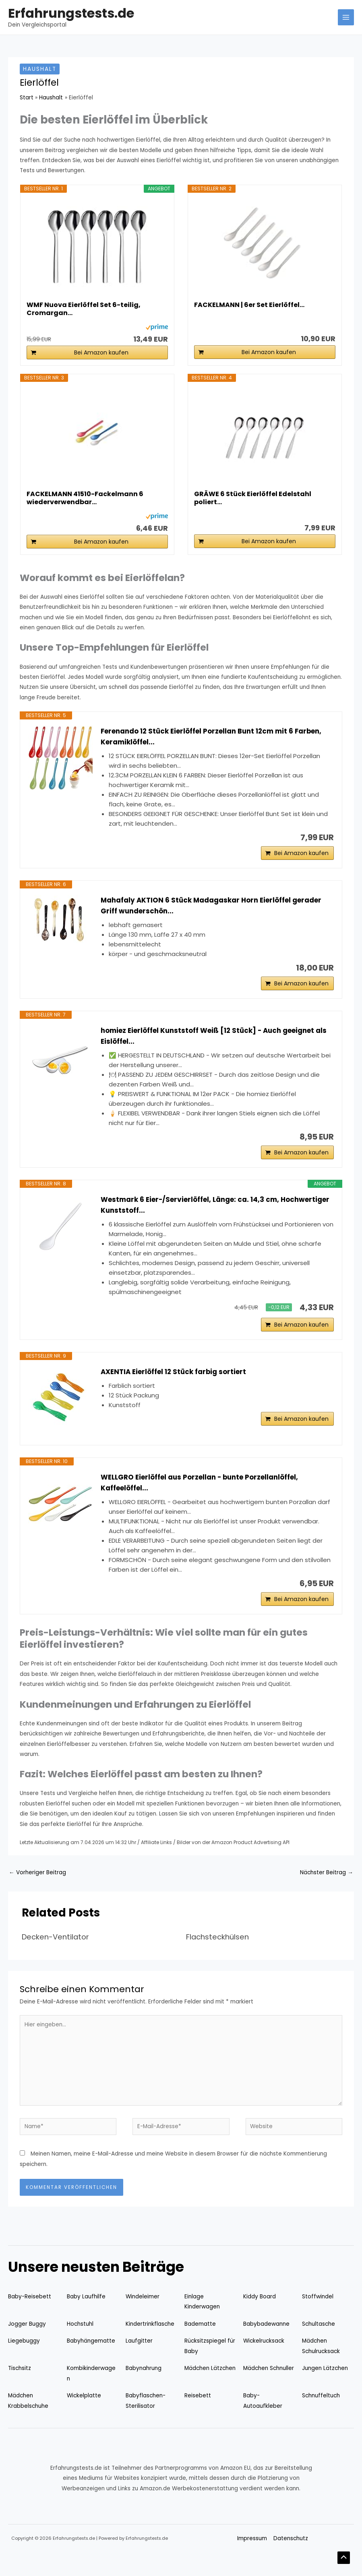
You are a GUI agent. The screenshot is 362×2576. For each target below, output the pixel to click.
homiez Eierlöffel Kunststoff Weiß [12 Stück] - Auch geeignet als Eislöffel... (216, 1044)
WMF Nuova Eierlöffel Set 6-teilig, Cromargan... (84, 309)
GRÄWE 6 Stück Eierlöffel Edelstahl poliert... (252, 498)
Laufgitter (139, 2360)
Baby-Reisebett (29, 2316)
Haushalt (39, 69)
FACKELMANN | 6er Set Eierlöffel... (249, 305)
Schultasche (318, 2343)
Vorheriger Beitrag (37, 1892)
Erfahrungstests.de (71, 13)
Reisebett (197, 2415)
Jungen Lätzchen (325, 2387)
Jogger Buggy (27, 2343)
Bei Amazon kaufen (101, 352)
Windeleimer (142, 2316)
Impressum (252, 2558)
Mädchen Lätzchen (210, 2387)
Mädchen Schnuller (268, 2387)
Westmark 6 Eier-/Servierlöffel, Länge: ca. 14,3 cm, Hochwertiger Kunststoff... (196, 1217)
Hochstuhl (80, 2343)
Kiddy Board (259, 2316)
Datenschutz (290, 2558)
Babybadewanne (266, 2343)
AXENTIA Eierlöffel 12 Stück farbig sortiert (178, 1387)
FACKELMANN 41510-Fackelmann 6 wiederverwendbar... (85, 498)
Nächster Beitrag (326, 1892)
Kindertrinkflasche (150, 2343)
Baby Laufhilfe (86, 2316)
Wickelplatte (84, 2415)
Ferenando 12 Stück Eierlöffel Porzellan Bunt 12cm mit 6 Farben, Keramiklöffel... (204, 737)
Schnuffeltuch (321, 2415)
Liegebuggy (24, 2360)
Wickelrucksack (263, 2360)
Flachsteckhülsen (217, 1956)
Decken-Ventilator (55, 1956)
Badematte (200, 2343)
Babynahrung (143, 2387)
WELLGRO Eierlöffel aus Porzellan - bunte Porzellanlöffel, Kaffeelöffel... (208, 1498)
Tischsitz (19, 2387)
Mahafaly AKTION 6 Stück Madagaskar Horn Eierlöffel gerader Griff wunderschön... (202, 910)
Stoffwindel (317, 2316)
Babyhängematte (91, 2360)
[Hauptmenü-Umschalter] (346, 17)
